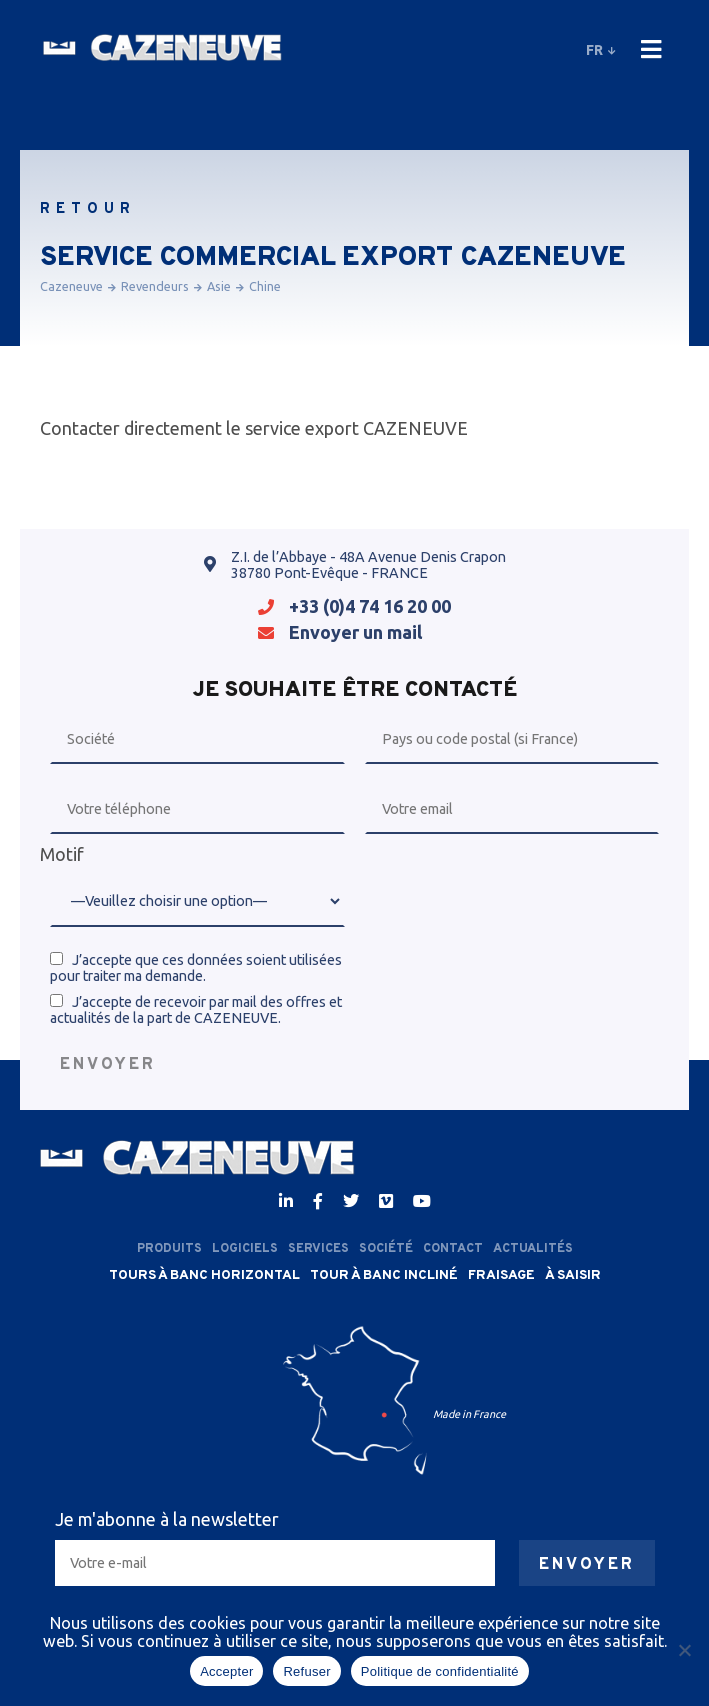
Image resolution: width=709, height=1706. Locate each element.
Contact (453, 1249)
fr (599, 50)
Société (386, 1249)
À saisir (573, 1275)
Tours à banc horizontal (204, 1275)
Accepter (226, 1671)
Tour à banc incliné (384, 1275)
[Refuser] (684, 1650)
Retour (88, 209)
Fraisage (501, 1275)
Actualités (533, 1249)
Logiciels (245, 1249)
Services (318, 1249)
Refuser (306, 1671)
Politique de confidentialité (440, 1671)
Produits (169, 1249)
